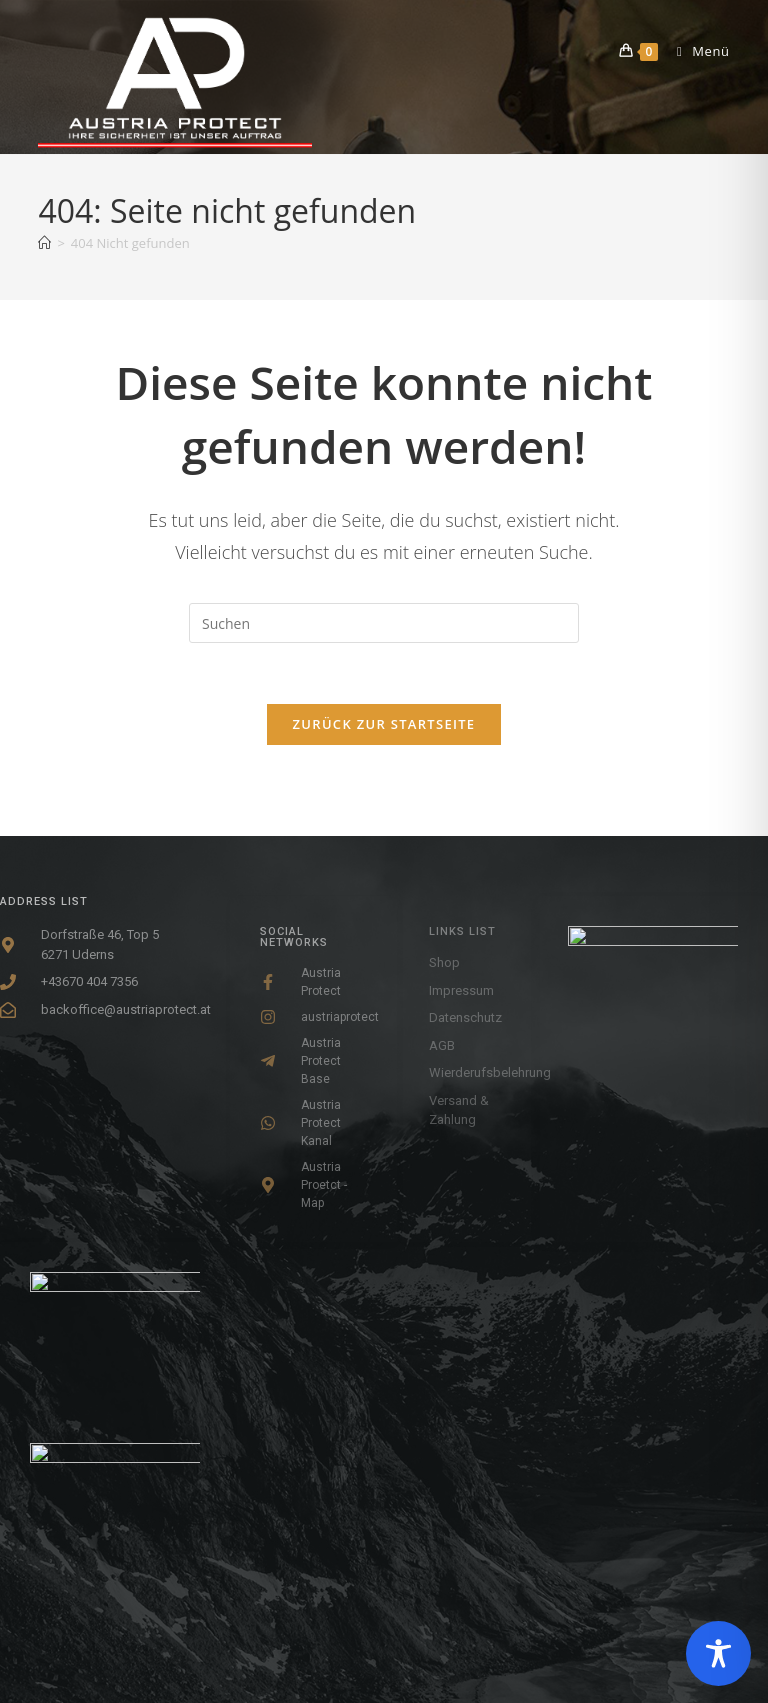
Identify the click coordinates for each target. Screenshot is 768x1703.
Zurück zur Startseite (384, 724)
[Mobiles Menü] (696, 51)
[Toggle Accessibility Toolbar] (718, 1653)
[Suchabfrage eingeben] (384, 623)
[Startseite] (44, 243)
